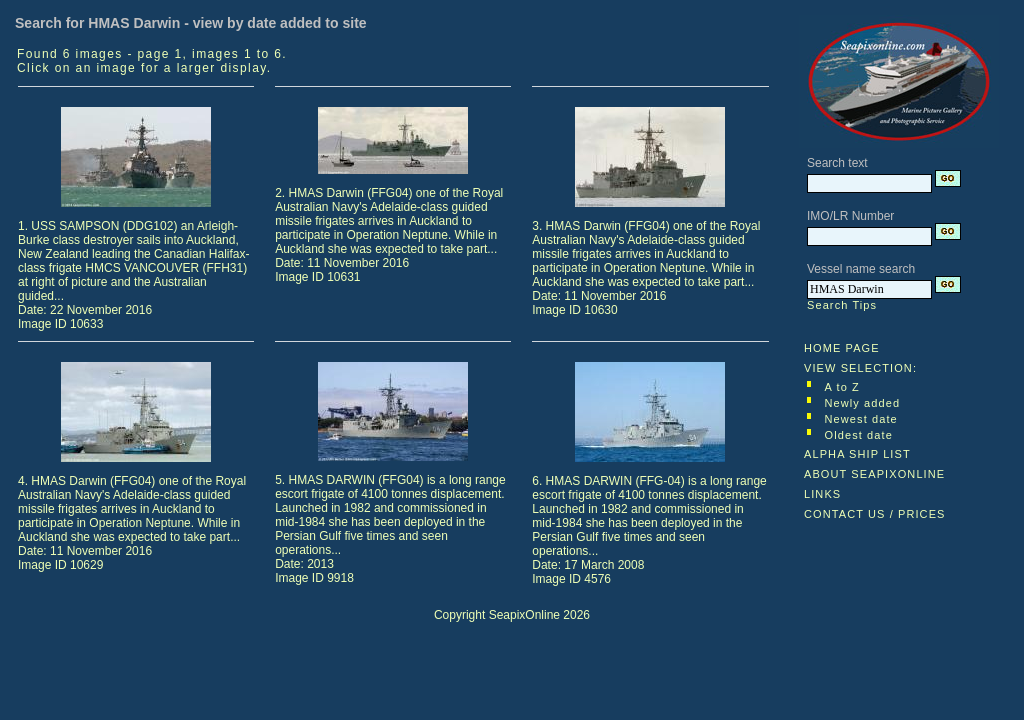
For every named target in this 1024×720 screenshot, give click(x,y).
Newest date (861, 419)
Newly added (863, 403)
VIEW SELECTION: (860, 368)
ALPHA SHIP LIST (857, 454)
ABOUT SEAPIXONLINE (874, 474)
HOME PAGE (842, 348)
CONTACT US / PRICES (875, 514)
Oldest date (859, 435)
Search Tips (842, 305)
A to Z (842, 387)
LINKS (822, 494)
